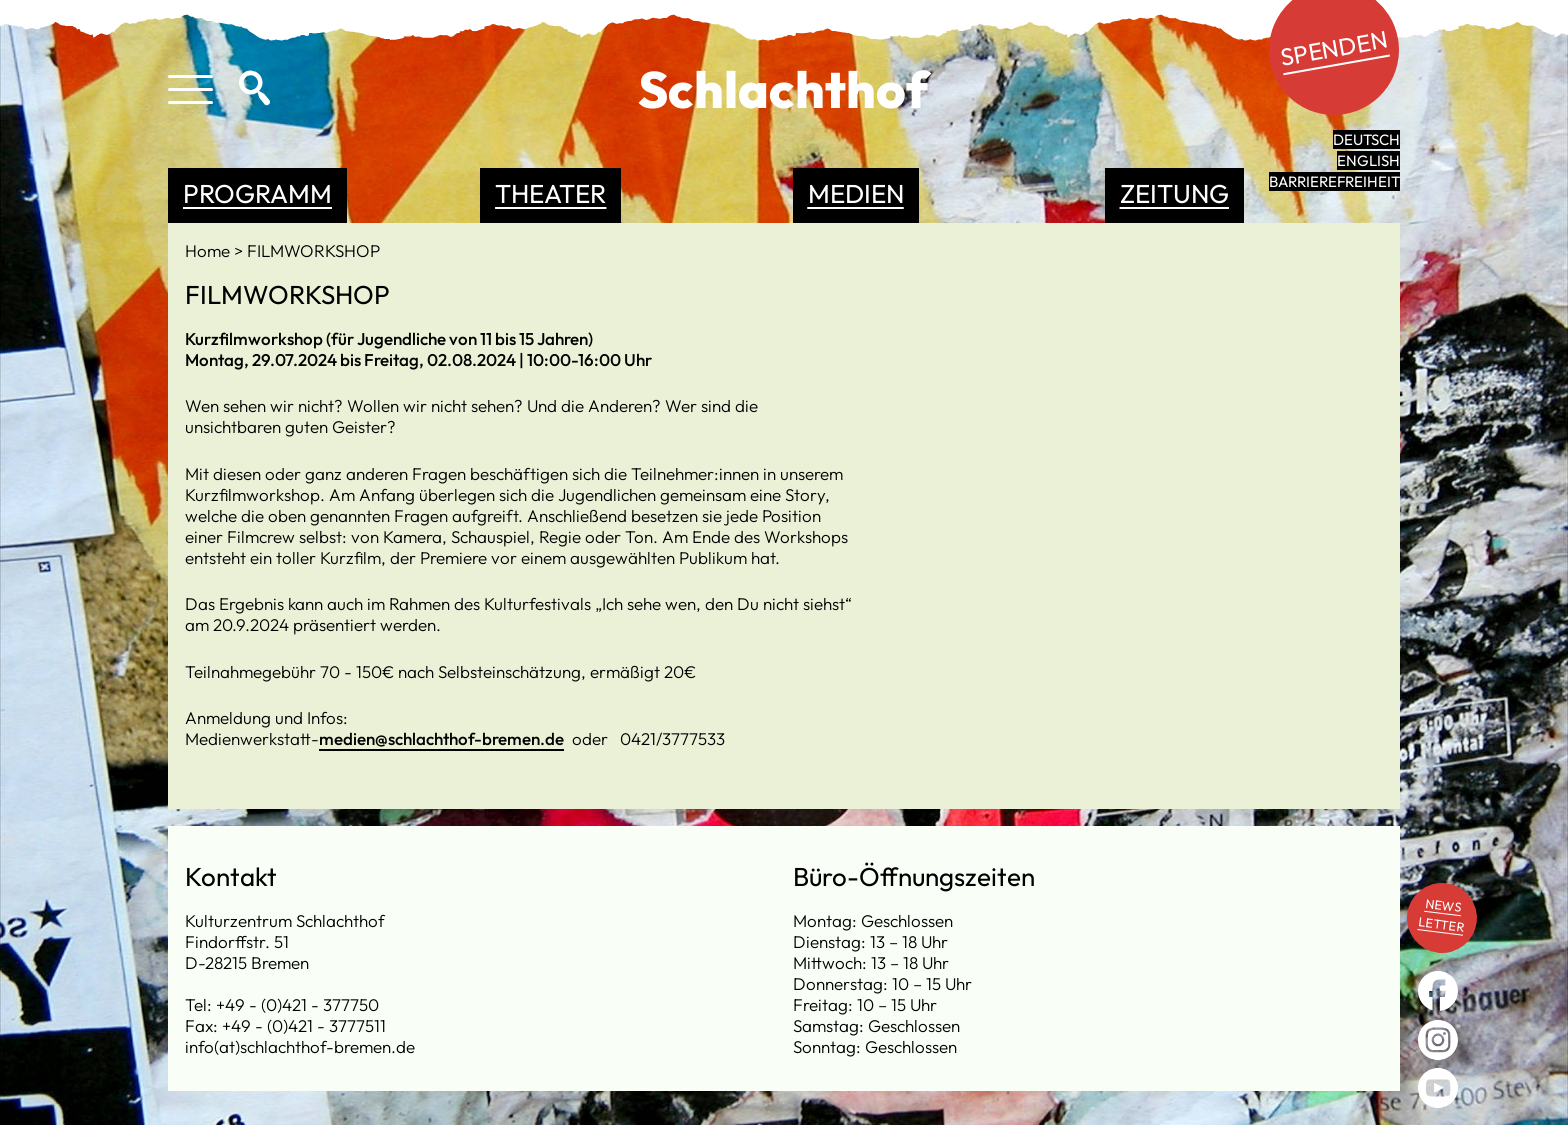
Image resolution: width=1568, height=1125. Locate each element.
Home (209, 250)
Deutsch (1366, 139)
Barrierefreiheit (1334, 181)
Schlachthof (783, 89)
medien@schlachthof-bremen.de (441, 738)
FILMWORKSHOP (313, 250)
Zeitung (1174, 193)
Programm (257, 193)
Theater (550, 193)
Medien (856, 193)
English (1368, 160)
